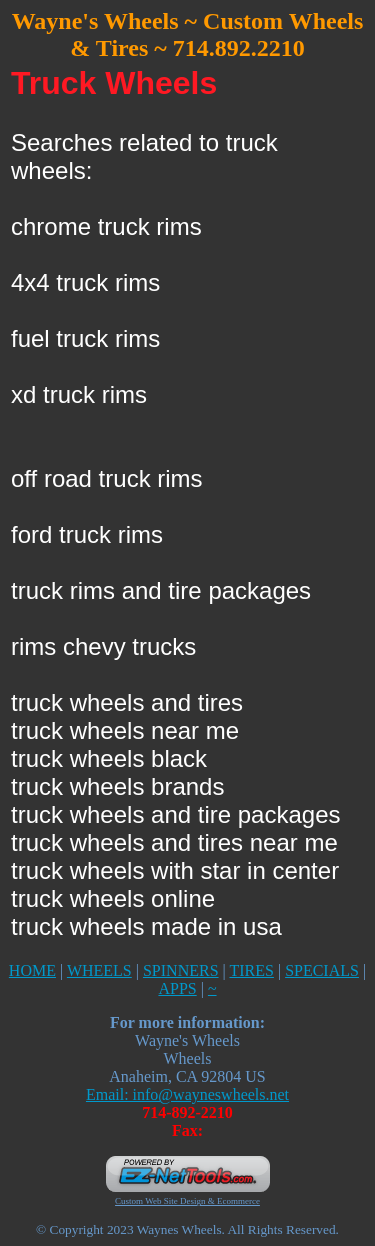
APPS (177, 988)
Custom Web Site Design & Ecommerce (187, 1201)
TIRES (251, 970)
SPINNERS (181, 970)
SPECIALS (322, 970)
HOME (32, 970)
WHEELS (99, 970)
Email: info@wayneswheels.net (187, 1094)
